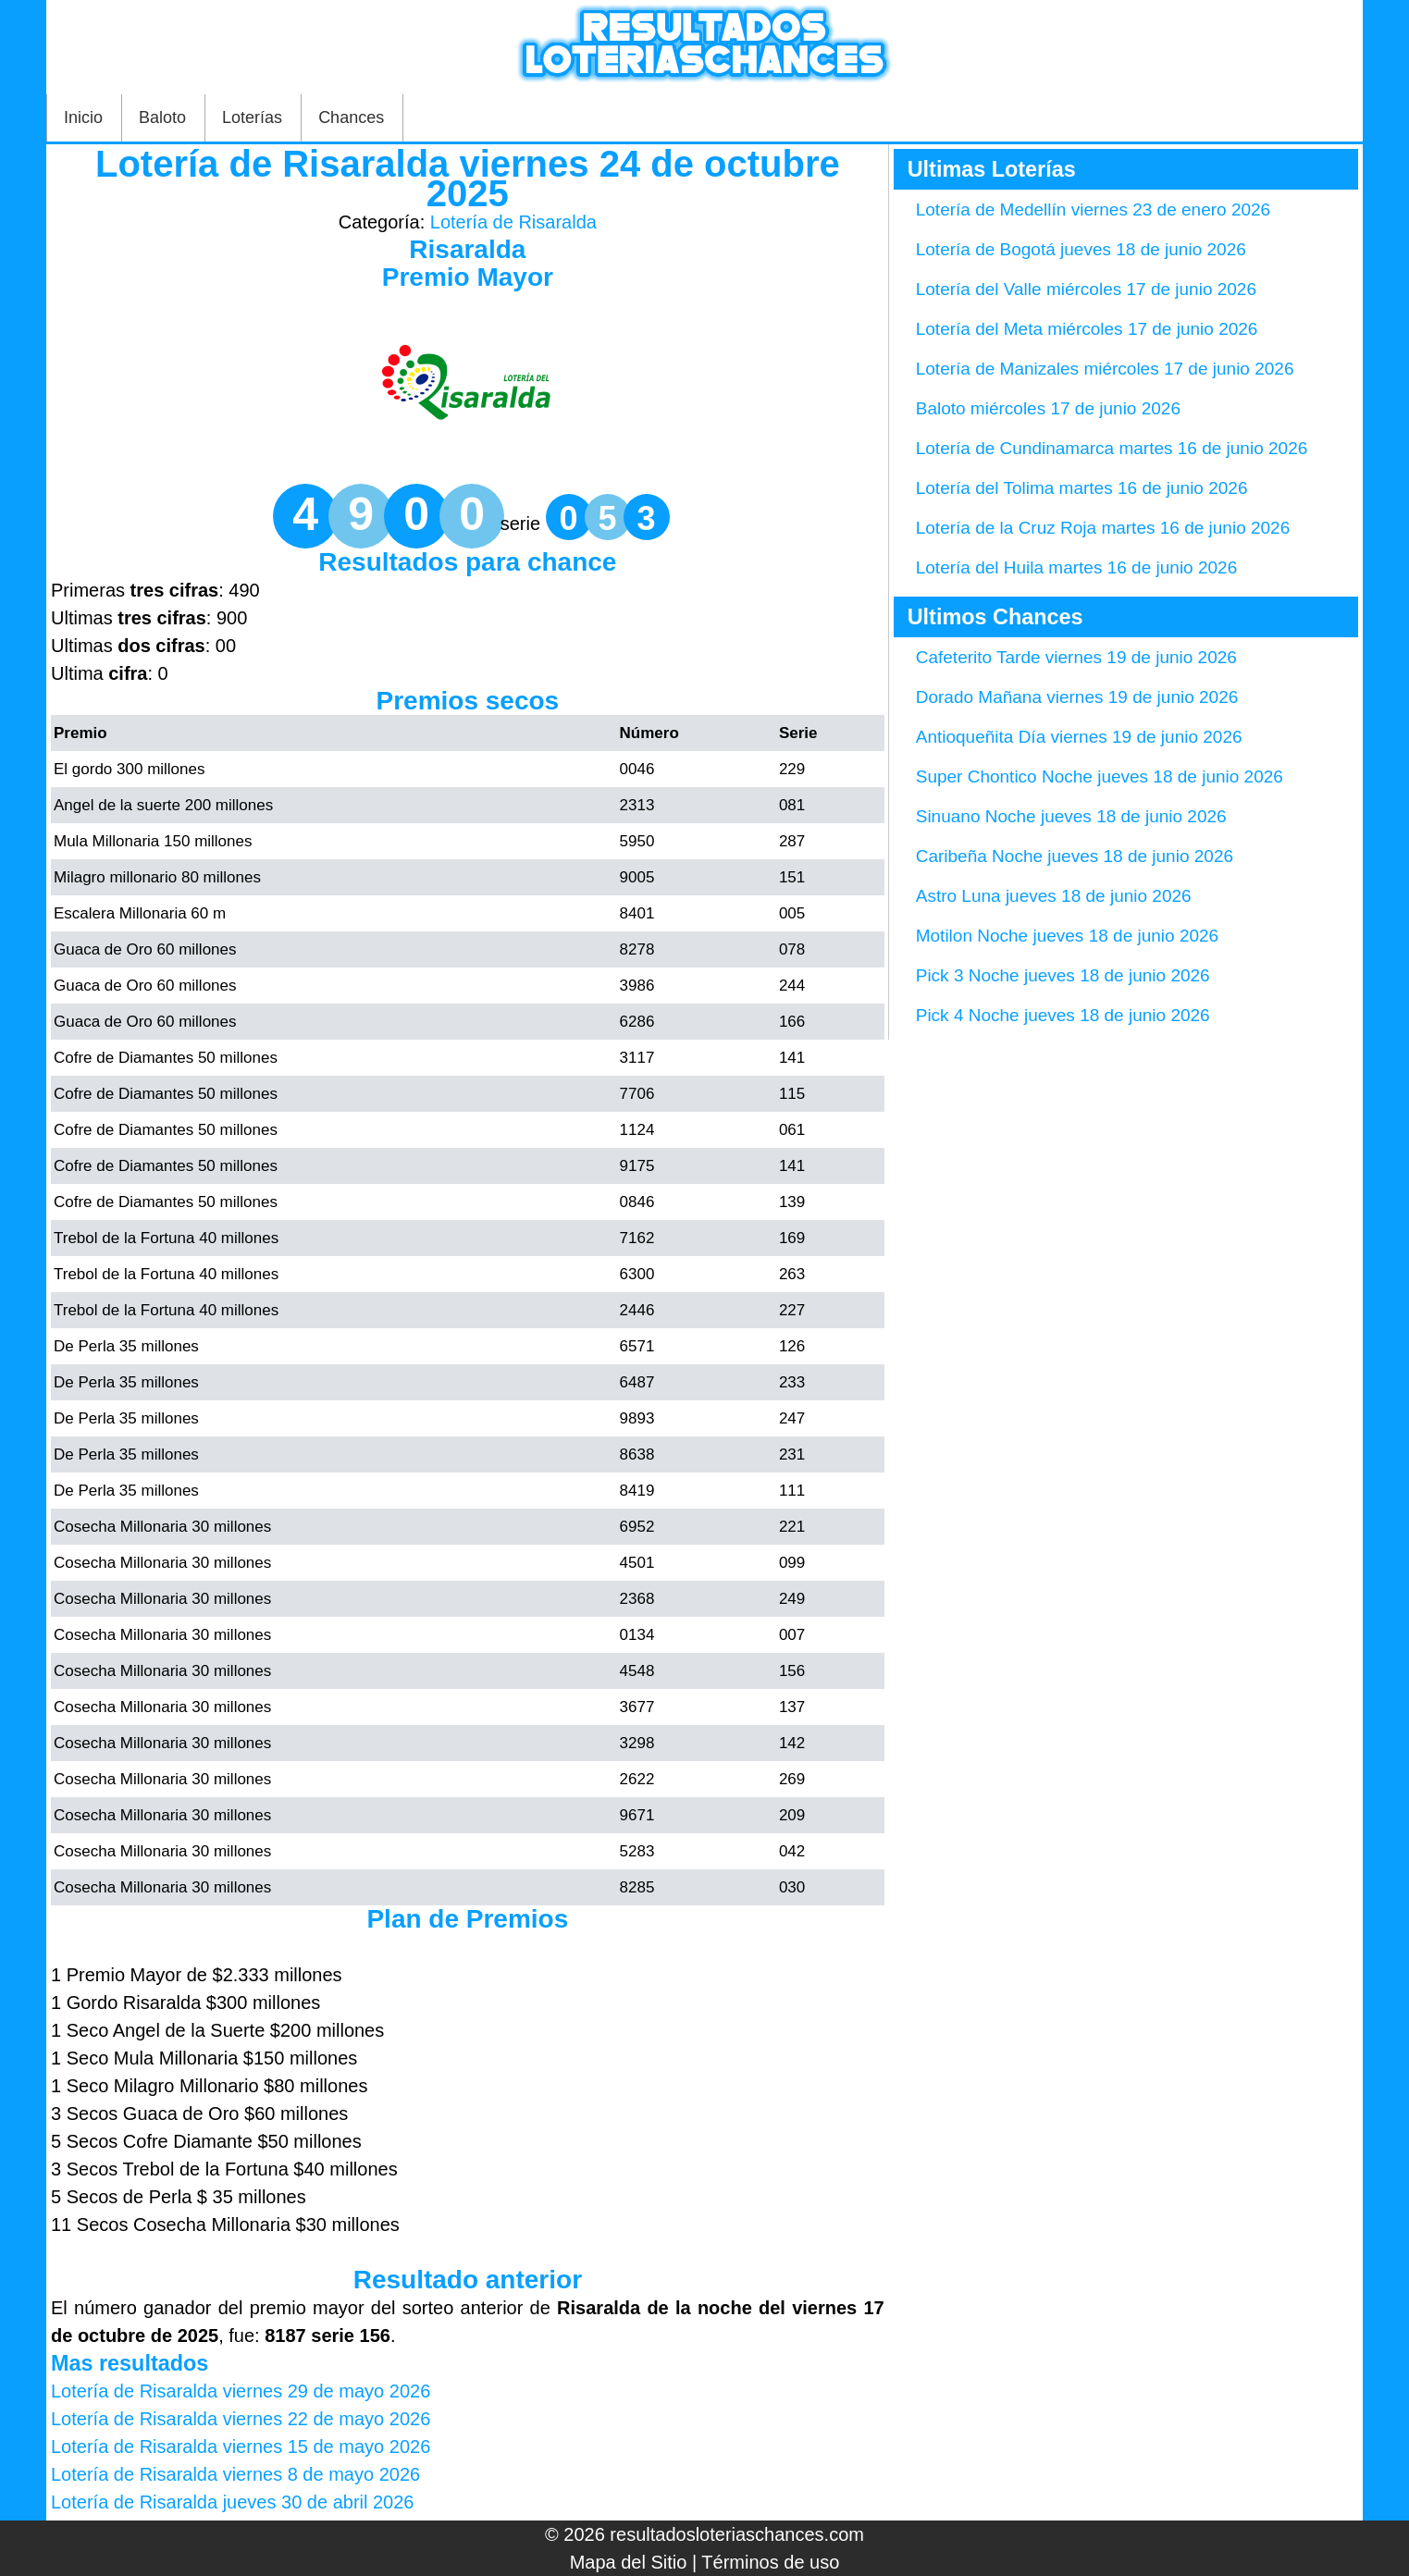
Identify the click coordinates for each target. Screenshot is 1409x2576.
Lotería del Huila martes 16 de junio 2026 (1077, 567)
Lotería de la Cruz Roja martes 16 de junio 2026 (1103, 527)
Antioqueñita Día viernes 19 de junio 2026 (1079, 736)
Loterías (252, 117)
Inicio (83, 117)
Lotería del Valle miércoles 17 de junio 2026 (1086, 289)
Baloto (162, 117)
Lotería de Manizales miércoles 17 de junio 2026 (1105, 368)
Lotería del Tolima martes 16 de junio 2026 (1082, 488)
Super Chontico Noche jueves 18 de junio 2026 (1099, 776)
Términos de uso (770, 2562)
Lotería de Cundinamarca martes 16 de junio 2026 (1112, 448)
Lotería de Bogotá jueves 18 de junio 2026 (1081, 249)
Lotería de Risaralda (513, 222)
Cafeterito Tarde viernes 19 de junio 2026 (1076, 657)
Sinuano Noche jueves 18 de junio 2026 (1071, 816)
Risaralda (467, 249)
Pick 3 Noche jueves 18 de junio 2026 (1063, 975)
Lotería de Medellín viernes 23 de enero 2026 (1093, 209)
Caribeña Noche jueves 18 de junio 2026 (1074, 856)
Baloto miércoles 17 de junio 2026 (1048, 408)
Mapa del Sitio (628, 2562)
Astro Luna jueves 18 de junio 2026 (1054, 896)
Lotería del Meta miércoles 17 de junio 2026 (1087, 329)
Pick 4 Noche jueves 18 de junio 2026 (1063, 1015)
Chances (351, 117)
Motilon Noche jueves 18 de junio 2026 (1067, 935)
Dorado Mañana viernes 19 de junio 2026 (1077, 697)
